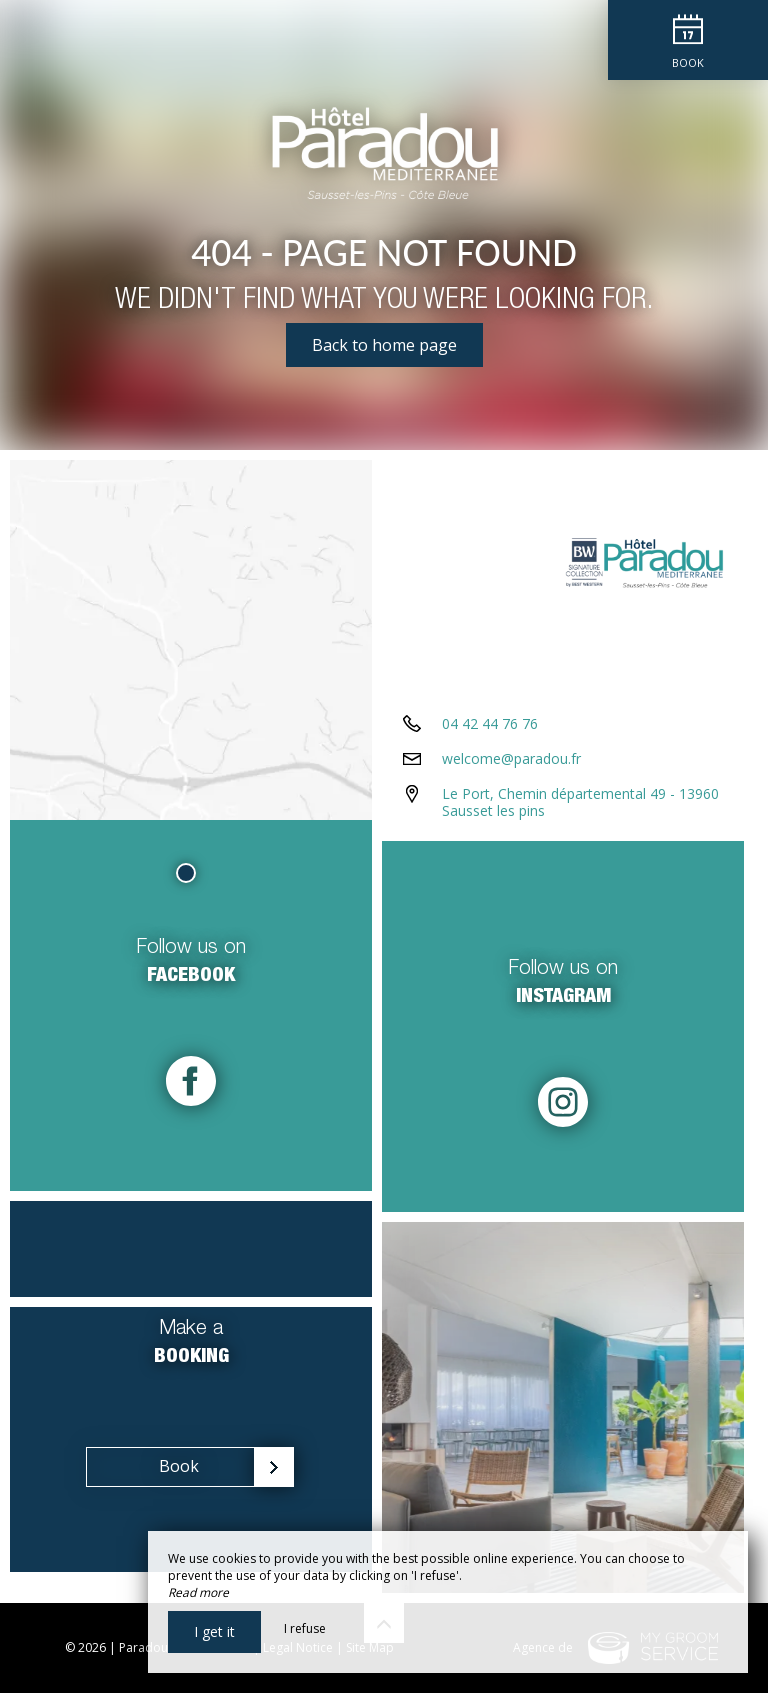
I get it (214, 1631)
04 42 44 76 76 (490, 723)
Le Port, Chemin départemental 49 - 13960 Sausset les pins (580, 802)
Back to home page (384, 345)
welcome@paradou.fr (511, 758)
